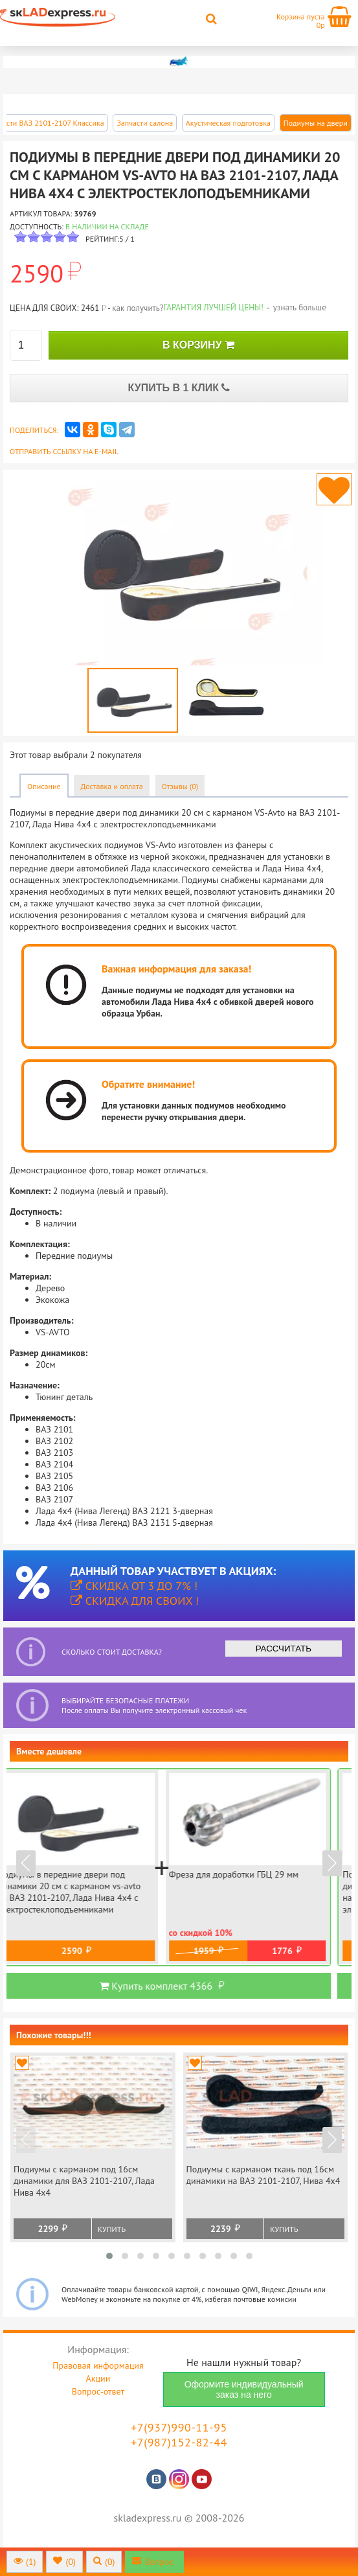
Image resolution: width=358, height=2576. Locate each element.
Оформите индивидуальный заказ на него (244, 2389)
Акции (98, 2378)
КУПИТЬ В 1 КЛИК (179, 387)
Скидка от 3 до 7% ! (134, 1585)
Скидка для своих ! (135, 1600)
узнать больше (299, 307)
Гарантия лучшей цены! (213, 307)
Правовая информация (97, 2365)
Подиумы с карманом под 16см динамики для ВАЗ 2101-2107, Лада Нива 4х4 (84, 2180)
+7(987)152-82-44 (179, 2442)
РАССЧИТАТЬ (283, 1648)
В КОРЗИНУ (198, 345)
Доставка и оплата (111, 786)
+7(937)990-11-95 (179, 2427)
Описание (44, 786)
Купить (112, 2229)
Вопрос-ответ (98, 2391)
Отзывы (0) (180, 786)
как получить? (137, 308)
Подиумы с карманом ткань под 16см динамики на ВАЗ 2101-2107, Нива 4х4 (263, 2175)
